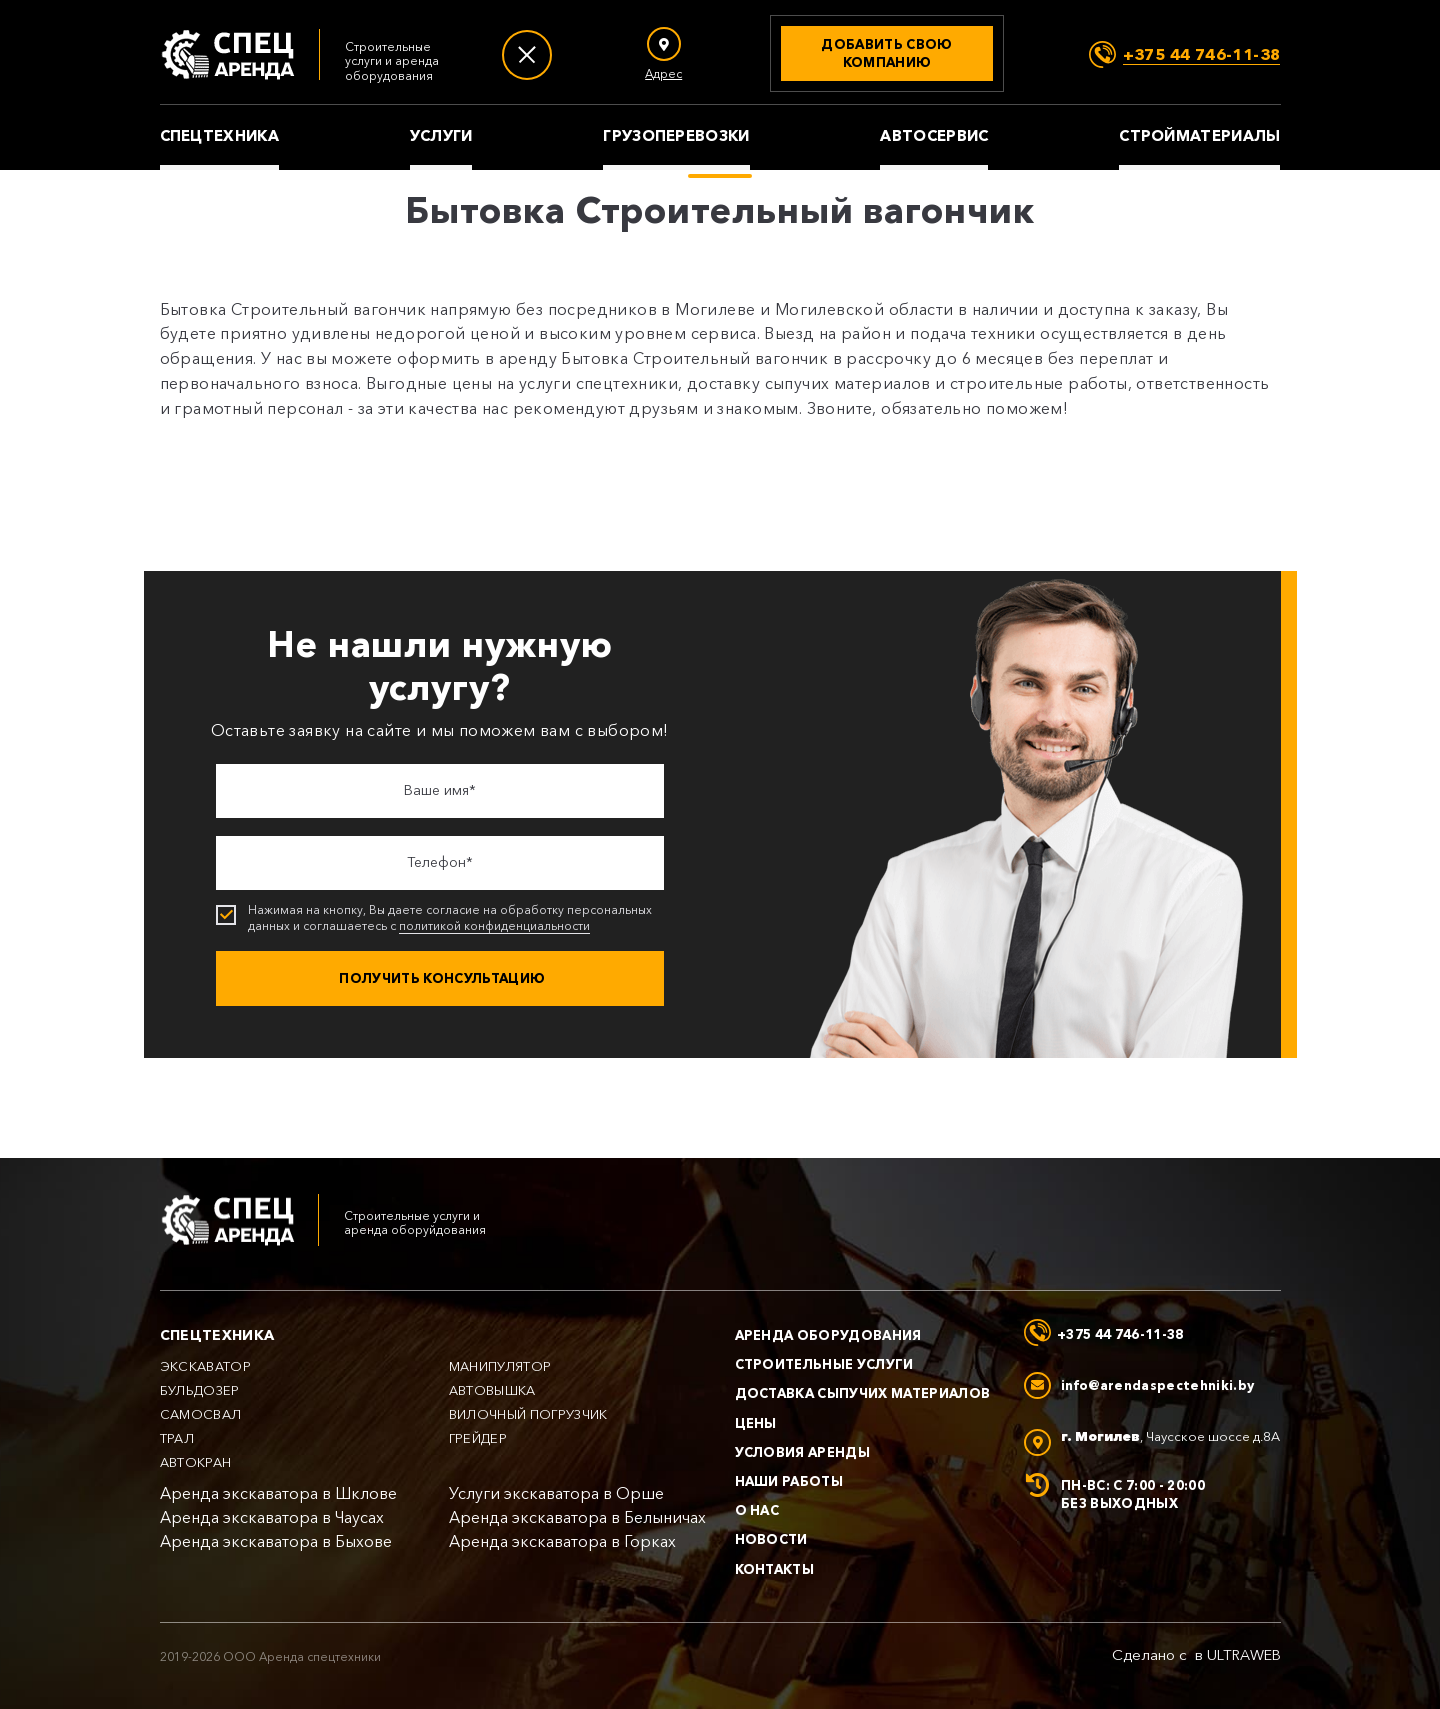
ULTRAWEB (1244, 1655)
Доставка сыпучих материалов (863, 1393)
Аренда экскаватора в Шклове (278, 1493)
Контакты (775, 1569)
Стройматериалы (1199, 136)
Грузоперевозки (676, 136)
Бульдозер (200, 1390)
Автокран (196, 1462)
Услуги (441, 136)
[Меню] (527, 55)
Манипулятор (500, 1366)
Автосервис (934, 136)
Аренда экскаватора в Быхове (276, 1541)
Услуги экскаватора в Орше (556, 1493)
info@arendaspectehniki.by (1157, 1385)
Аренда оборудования (828, 1335)
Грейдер (478, 1438)
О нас (757, 1510)
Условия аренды (803, 1452)
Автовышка (492, 1390)
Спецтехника (219, 136)
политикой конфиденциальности (494, 926)
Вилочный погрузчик (528, 1414)
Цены (756, 1423)
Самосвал (201, 1414)
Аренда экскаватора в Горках (562, 1541)
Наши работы (789, 1481)
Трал (177, 1438)
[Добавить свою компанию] (887, 53)
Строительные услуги (824, 1364)
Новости (771, 1539)
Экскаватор (206, 1366)
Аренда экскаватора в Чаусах (272, 1517)
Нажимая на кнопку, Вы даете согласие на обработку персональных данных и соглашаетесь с (442, 918)
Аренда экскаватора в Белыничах (577, 1517)
